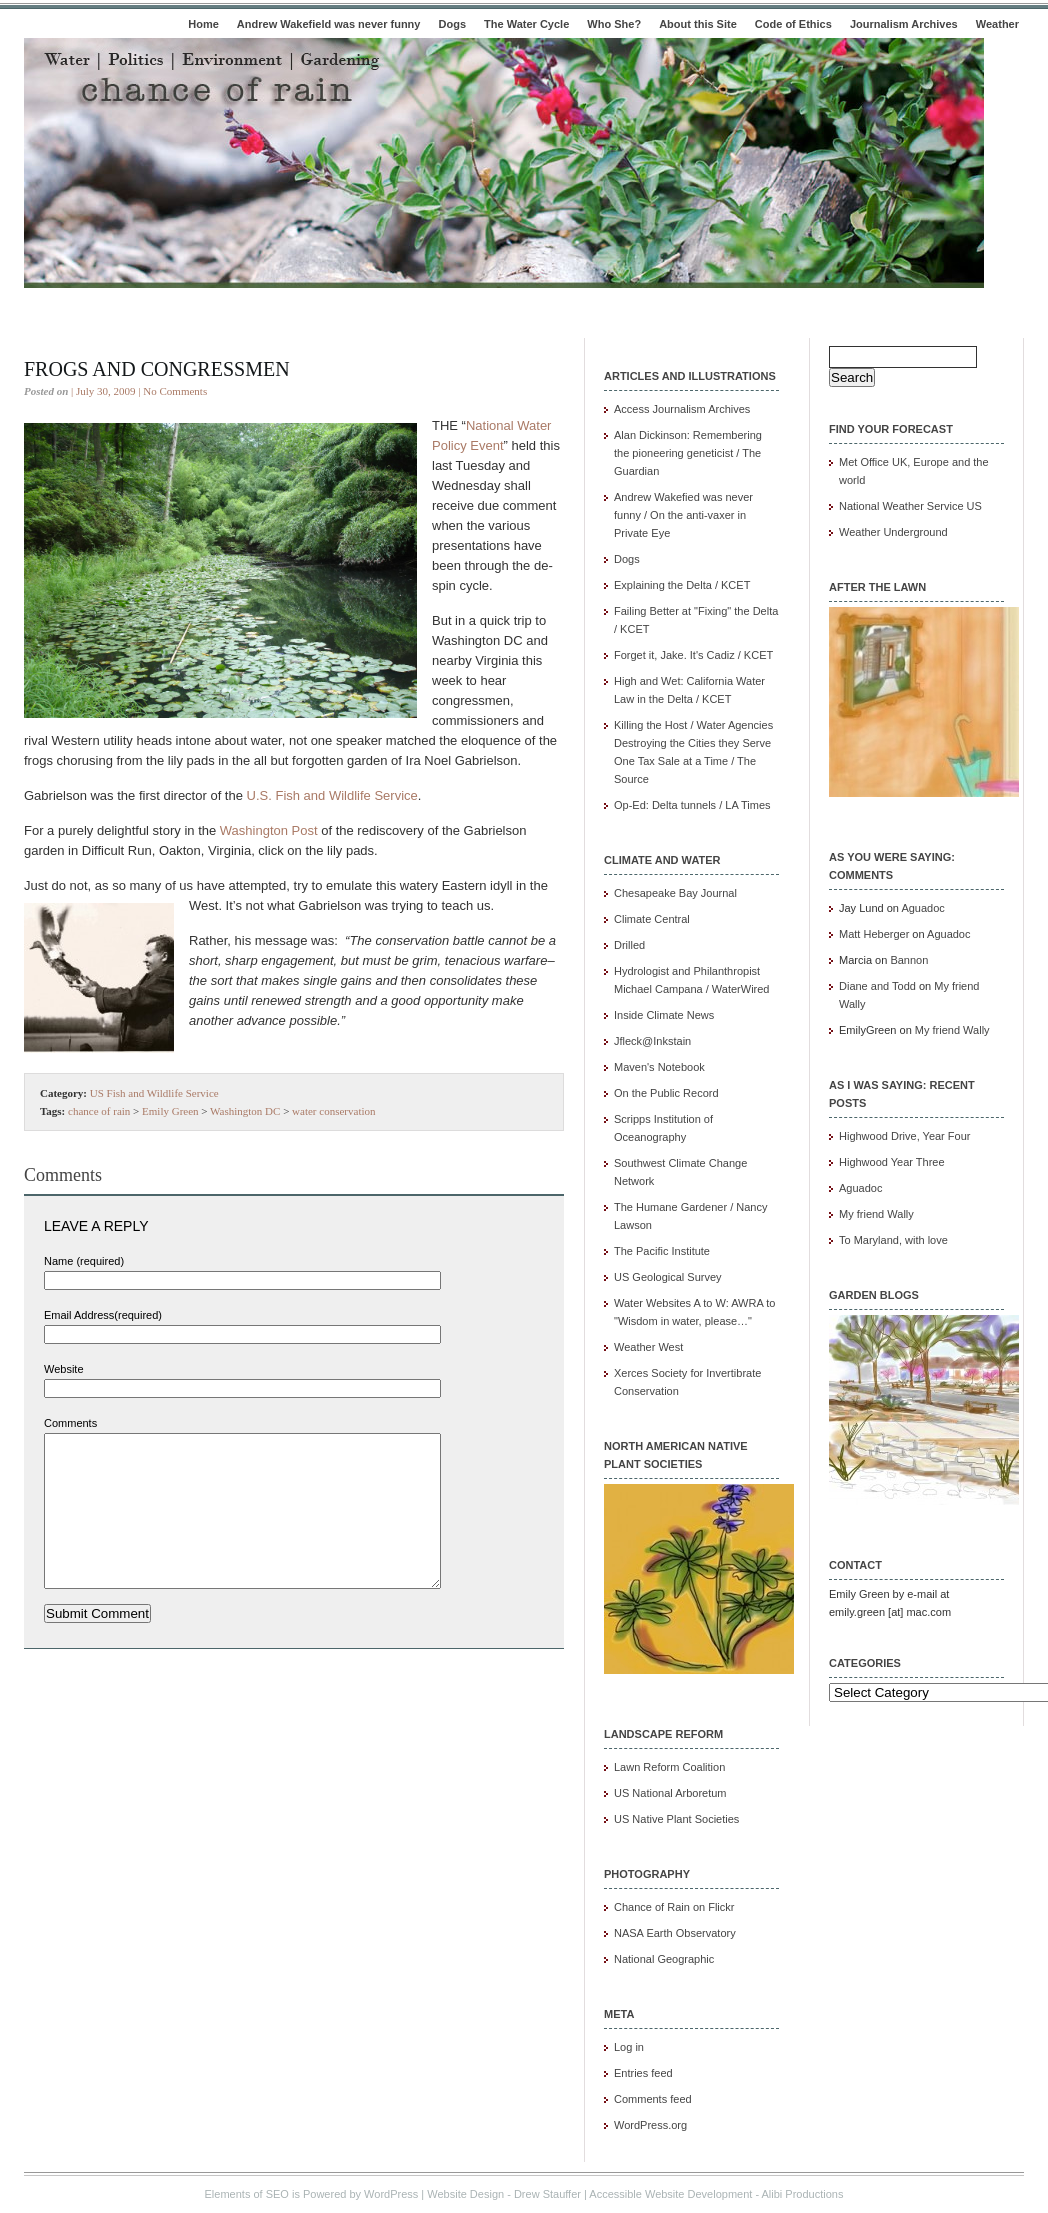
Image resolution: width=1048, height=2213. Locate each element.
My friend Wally (952, 1030)
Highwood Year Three (892, 1162)
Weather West (648, 1347)
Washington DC (245, 1111)
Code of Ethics (793, 24)
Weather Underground (893, 532)
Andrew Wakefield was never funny (329, 24)
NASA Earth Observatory (675, 1933)
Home (203, 24)
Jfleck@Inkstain (652, 1041)
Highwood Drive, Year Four (904, 1136)
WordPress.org (650, 2125)
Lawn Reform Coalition (669, 1767)
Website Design (465, 2194)
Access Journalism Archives (682, 409)
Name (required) (84, 1261)
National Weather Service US (910, 506)
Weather (997, 24)
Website (64, 1369)
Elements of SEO (247, 2194)
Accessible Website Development (670, 2194)
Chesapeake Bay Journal (675, 893)
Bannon (909, 960)
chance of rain (99, 1111)
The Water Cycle (526, 24)
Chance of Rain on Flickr (674, 1907)
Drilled (629, 945)
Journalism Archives (904, 24)
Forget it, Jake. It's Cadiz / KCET (693, 655)
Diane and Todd (877, 986)
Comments (70, 1423)
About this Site (698, 24)
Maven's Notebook (659, 1067)
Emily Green (170, 1111)
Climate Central (652, 919)
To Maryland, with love (893, 1240)
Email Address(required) (103, 1315)
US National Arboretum (670, 1793)
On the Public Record (666, 1093)
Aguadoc (922, 908)
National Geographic (664, 1959)
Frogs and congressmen (157, 369)
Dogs (453, 24)
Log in (629, 2047)
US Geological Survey (668, 1277)
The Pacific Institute (662, 1251)
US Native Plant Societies (676, 1819)
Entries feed (643, 2073)
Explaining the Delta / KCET (682, 585)
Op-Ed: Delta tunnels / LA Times (692, 805)
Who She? (614, 24)
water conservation (333, 1111)
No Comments (175, 391)
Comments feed (653, 2099)
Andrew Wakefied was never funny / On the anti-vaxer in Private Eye (683, 515)
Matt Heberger (874, 934)
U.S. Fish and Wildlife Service (332, 795)
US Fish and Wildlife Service (154, 1093)
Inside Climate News (664, 1015)
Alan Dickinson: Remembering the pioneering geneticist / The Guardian (688, 453)
